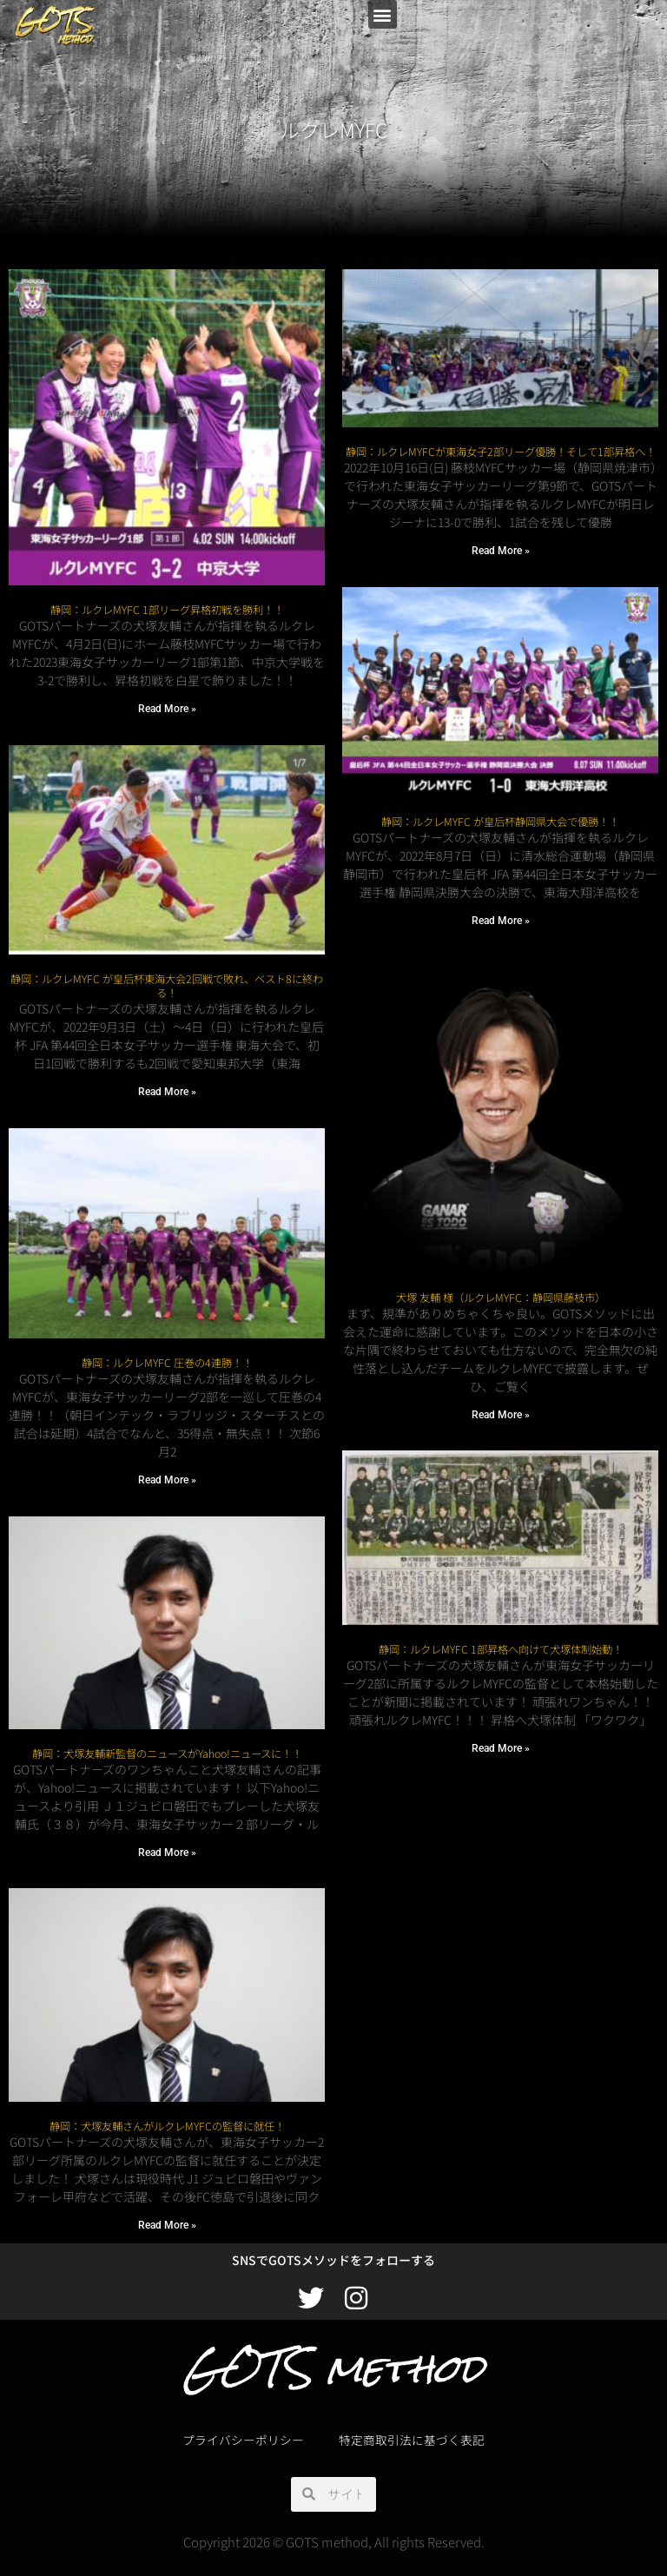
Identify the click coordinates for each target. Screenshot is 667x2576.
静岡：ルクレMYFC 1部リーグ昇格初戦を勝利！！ (167, 610)
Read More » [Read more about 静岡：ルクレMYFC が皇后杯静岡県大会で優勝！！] (501, 921)
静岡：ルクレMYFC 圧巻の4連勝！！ (167, 1363)
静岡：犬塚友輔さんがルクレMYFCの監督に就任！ (167, 2126)
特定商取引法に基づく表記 (412, 2439)
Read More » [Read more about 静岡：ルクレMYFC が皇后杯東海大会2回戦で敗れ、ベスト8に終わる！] (167, 1092)
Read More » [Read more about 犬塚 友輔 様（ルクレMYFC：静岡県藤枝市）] (501, 1415)
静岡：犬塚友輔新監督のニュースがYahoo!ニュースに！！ (167, 1753)
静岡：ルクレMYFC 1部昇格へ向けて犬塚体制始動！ (501, 1649)
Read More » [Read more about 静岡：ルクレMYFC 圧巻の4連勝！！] (167, 1480)
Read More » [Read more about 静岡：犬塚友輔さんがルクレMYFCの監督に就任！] (167, 2225)
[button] (382, 14)
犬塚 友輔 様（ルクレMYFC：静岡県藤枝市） (500, 1297)
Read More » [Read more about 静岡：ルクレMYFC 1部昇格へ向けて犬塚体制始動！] (501, 1748)
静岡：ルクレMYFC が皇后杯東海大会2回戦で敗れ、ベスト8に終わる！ (166, 986)
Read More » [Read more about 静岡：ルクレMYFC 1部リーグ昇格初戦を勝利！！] (167, 709)
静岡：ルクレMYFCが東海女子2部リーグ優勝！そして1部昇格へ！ (501, 451)
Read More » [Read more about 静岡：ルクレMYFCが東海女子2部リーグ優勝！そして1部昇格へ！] (501, 551)
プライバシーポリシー (243, 2439)
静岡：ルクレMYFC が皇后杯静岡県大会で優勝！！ (500, 821)
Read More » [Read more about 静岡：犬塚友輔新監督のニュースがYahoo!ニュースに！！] (167, 1852)
